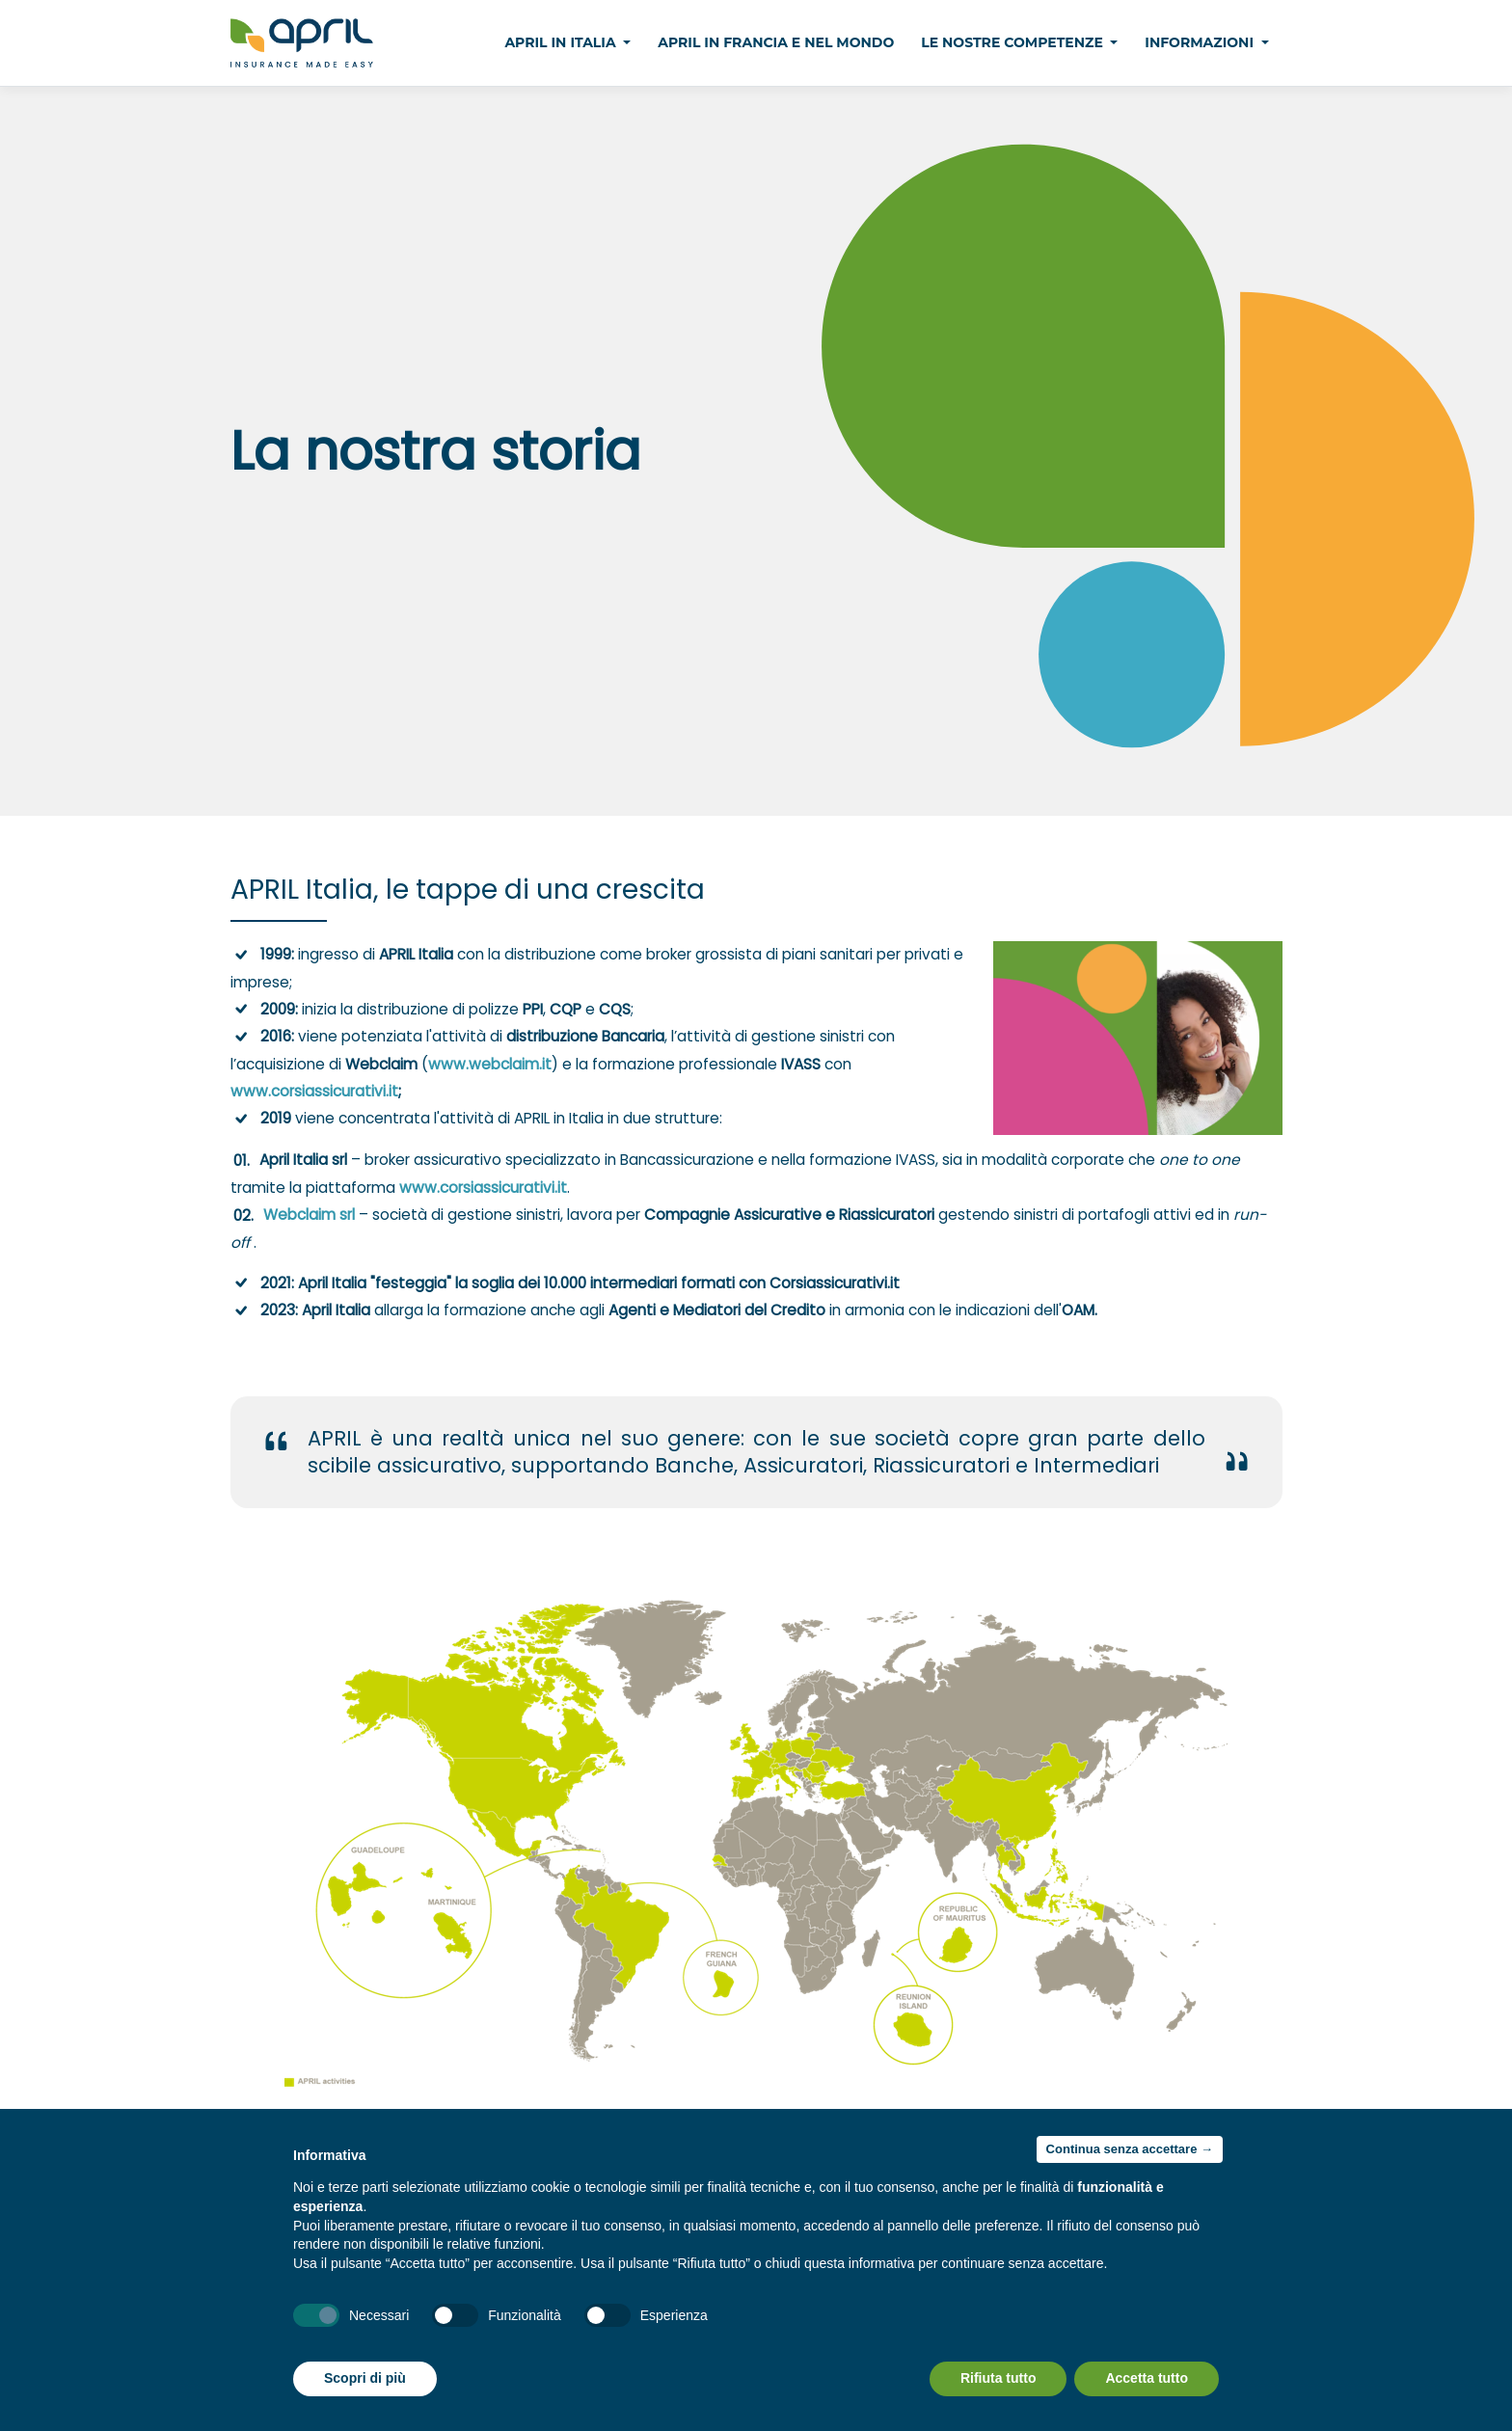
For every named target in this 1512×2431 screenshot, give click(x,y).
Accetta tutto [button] (1146, 2378)
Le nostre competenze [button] (1014, 42)
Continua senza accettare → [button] (1129, 2149)
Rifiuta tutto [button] (998, 2378)
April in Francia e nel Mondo (776, 42)
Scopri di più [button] (365, 2378)
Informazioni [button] (1201, 42)
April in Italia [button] (561, 42)
